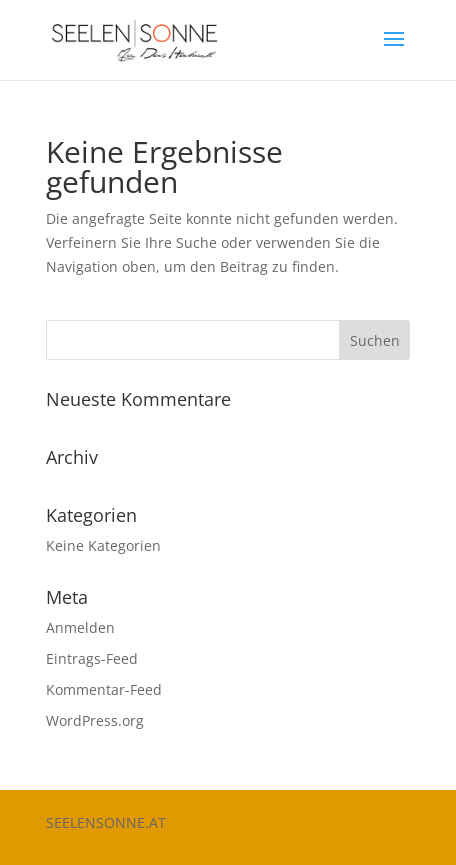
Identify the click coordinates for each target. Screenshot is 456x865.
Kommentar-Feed (104, 689)
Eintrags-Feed (92, 658)
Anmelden (80, 627)
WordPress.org (95, 720)
